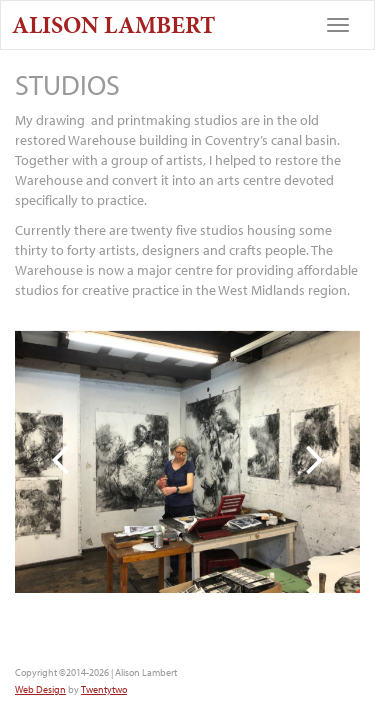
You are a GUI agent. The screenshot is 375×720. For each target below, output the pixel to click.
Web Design (40, 689)
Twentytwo (104, 689)
